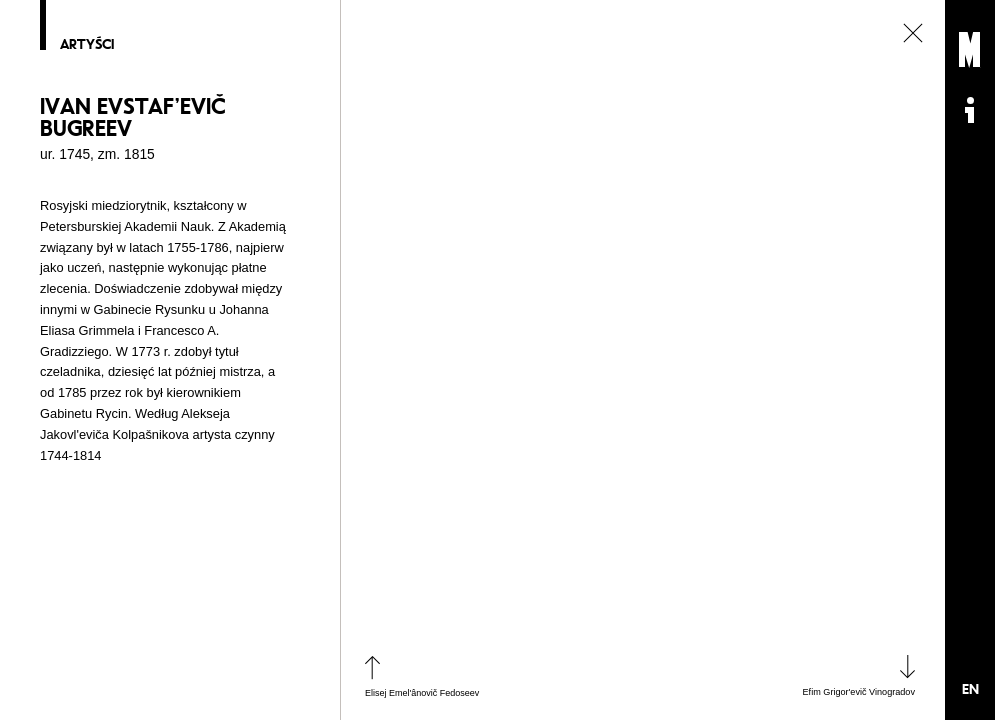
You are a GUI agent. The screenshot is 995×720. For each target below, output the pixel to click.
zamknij (913, 33)
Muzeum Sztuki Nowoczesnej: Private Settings (970, 50)
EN (970, 689)
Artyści (87, 45)
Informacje (970, 110)
